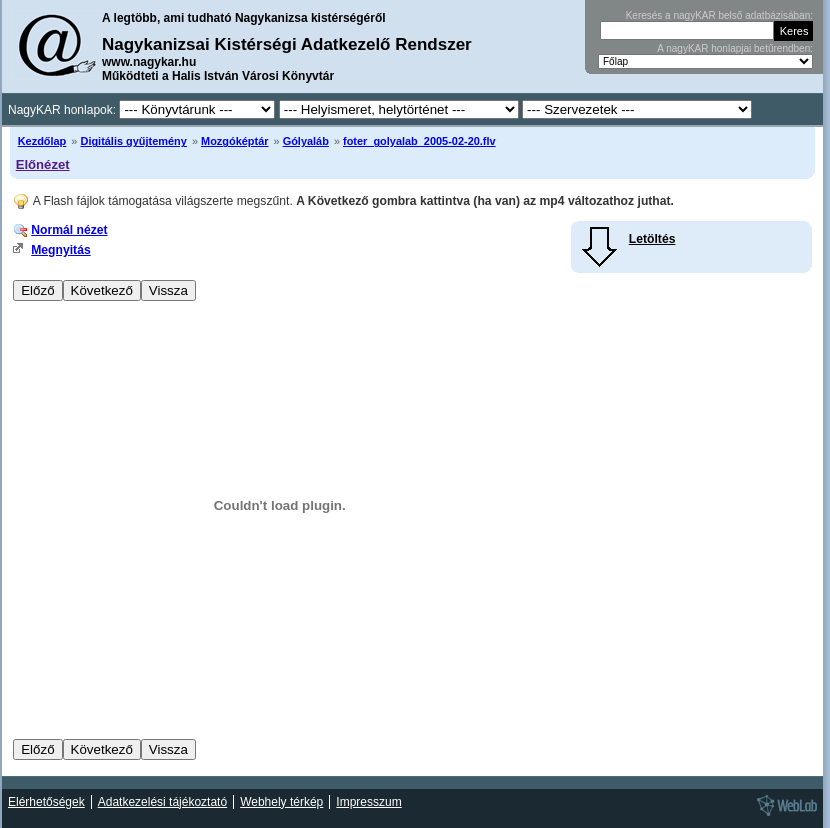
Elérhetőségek (46, 802)
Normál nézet (69, 230)
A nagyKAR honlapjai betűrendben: (735, 48)
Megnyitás (60, 250)
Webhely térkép (281, 802)
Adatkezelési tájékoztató (162, 802)
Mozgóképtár (234, 141)
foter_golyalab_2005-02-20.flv (419, 141)
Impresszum (368, 802)
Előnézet (43, 164)
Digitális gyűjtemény (133, 141)
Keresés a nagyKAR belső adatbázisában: (719, 15)
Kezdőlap (42, 141)
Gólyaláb (306, 141)
